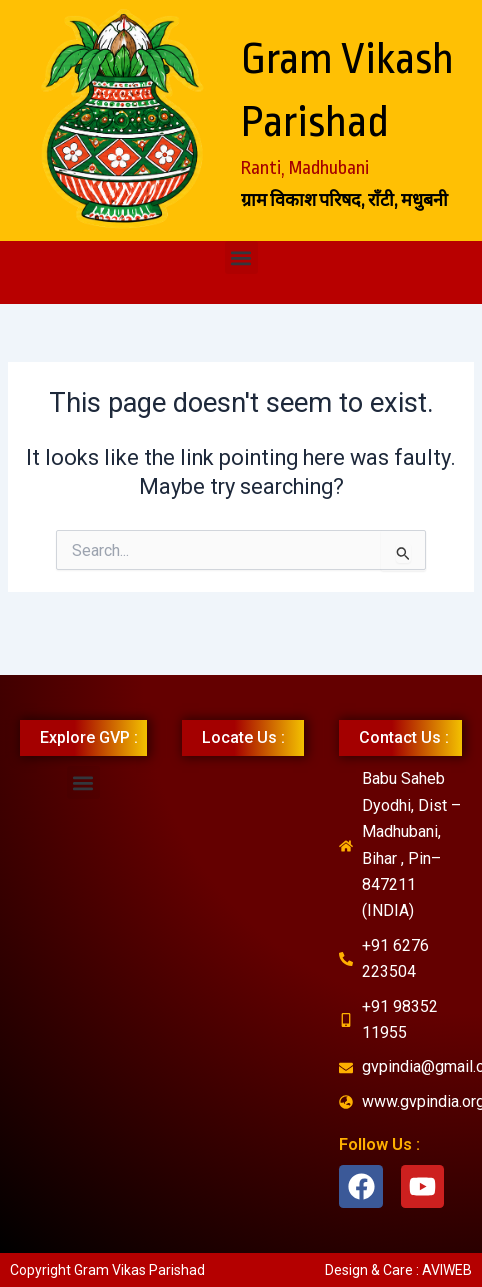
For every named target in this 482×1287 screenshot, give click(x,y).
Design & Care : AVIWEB (398, 1270)
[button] (241, 257)
